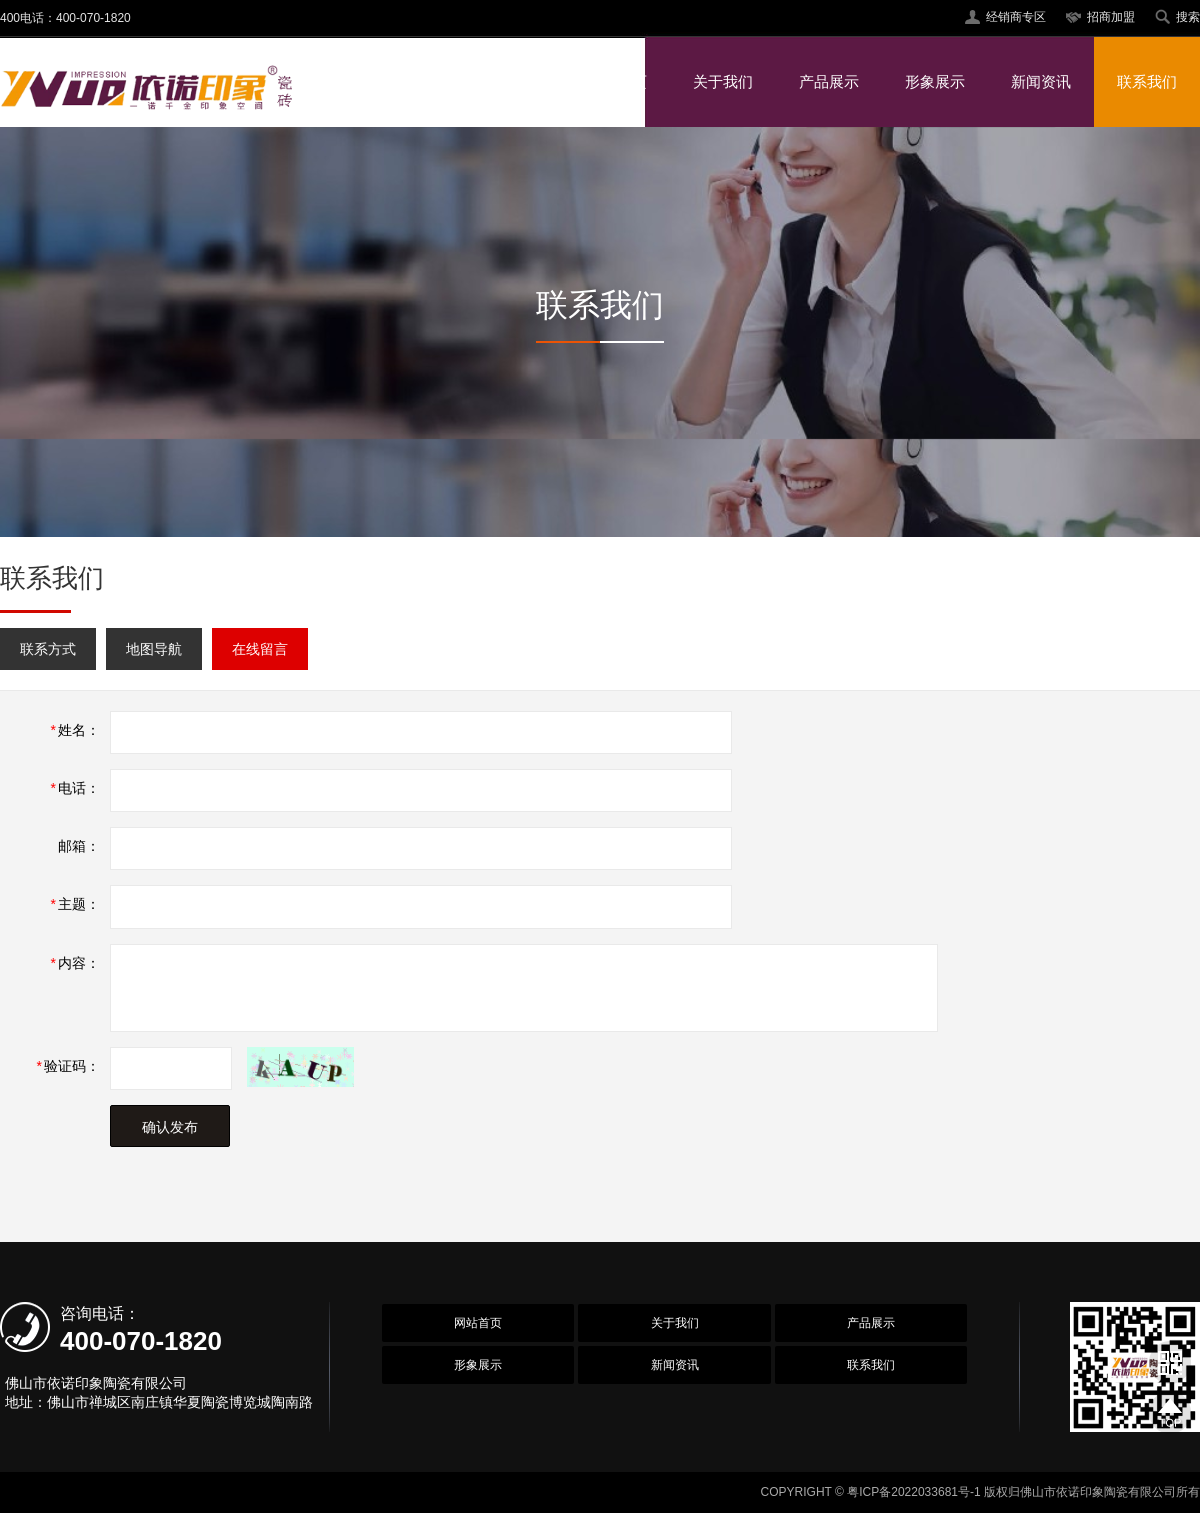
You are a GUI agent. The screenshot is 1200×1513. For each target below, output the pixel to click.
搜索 (1188, 17)
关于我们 (723, 81)
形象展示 (935, 81)
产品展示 (829, 81)
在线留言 (260, 649)
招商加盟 (1111, 17)
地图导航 (154, 649)
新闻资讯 (1041, 81)
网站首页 (617, 81)
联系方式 (48, 649)
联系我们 (1147, 81)
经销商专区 (1016, 17)
